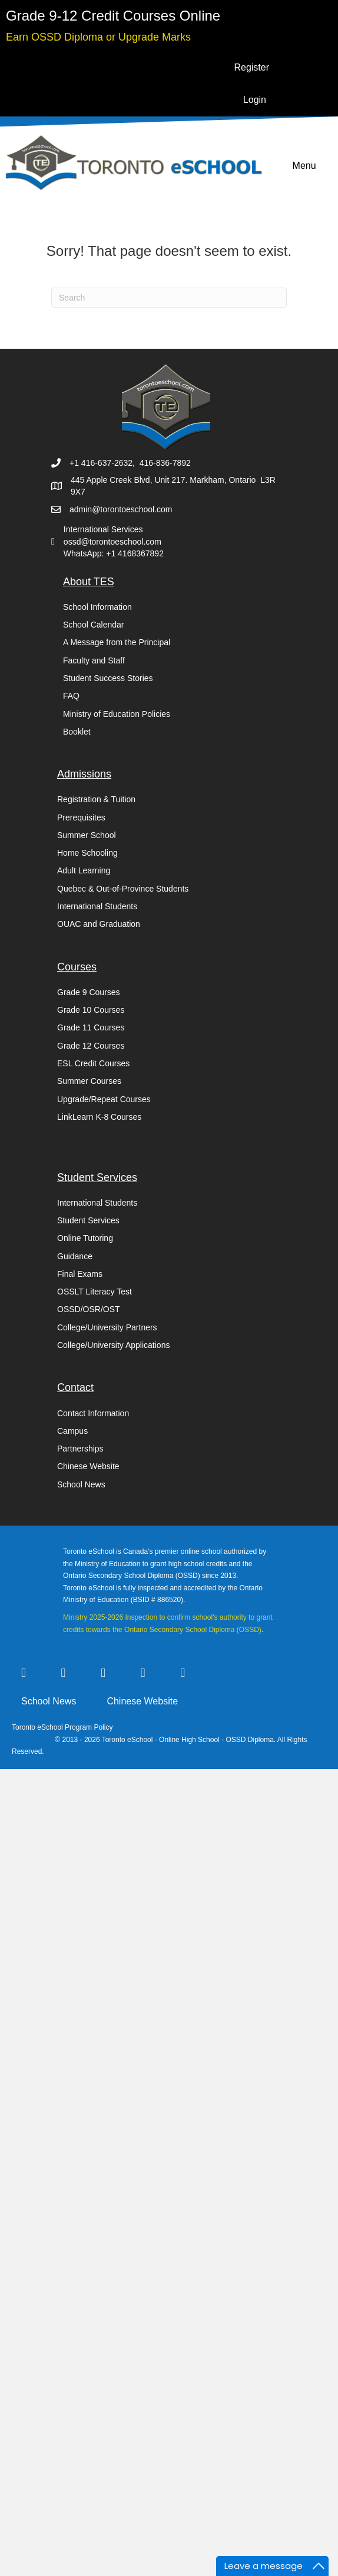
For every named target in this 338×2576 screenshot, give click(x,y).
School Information (97, 607)
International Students (97, 906)
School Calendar (93, 624)
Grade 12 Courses (90, 1045)
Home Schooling (87, 852)
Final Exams (79, 1274)
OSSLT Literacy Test (94, 1291)
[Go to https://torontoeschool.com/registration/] (113, 16)
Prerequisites (81, 817)
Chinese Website (88, 1466)
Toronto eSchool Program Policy (63, 1727)
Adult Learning (83, 870)
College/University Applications (113, 1345)
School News (81, 1484)
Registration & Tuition (96, 799)
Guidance (74, 1256)
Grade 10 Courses (90, 1010)
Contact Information (93, 1413)
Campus (72, 1431)
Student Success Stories (108, 678)
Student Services (88, 1220)
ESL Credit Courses (93, 1063)
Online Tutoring (85, 1238)
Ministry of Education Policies (116, 714)
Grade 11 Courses (90, 1027)
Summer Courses (89, 1081)
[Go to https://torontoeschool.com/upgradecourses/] (98, 36)
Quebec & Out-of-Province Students (122, 888)
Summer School (86, 835)
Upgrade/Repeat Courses (104, 1099)
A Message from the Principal (116, 642)
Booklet (77, 731)
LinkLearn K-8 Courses (99, 1117)
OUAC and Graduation (98, 924)
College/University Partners (107, 1327)
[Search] (169, 298)
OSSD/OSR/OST (88, 1309)
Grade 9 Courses (88, 992)
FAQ (71, 695)
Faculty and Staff (94, 660)
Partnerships (80, 1448)
